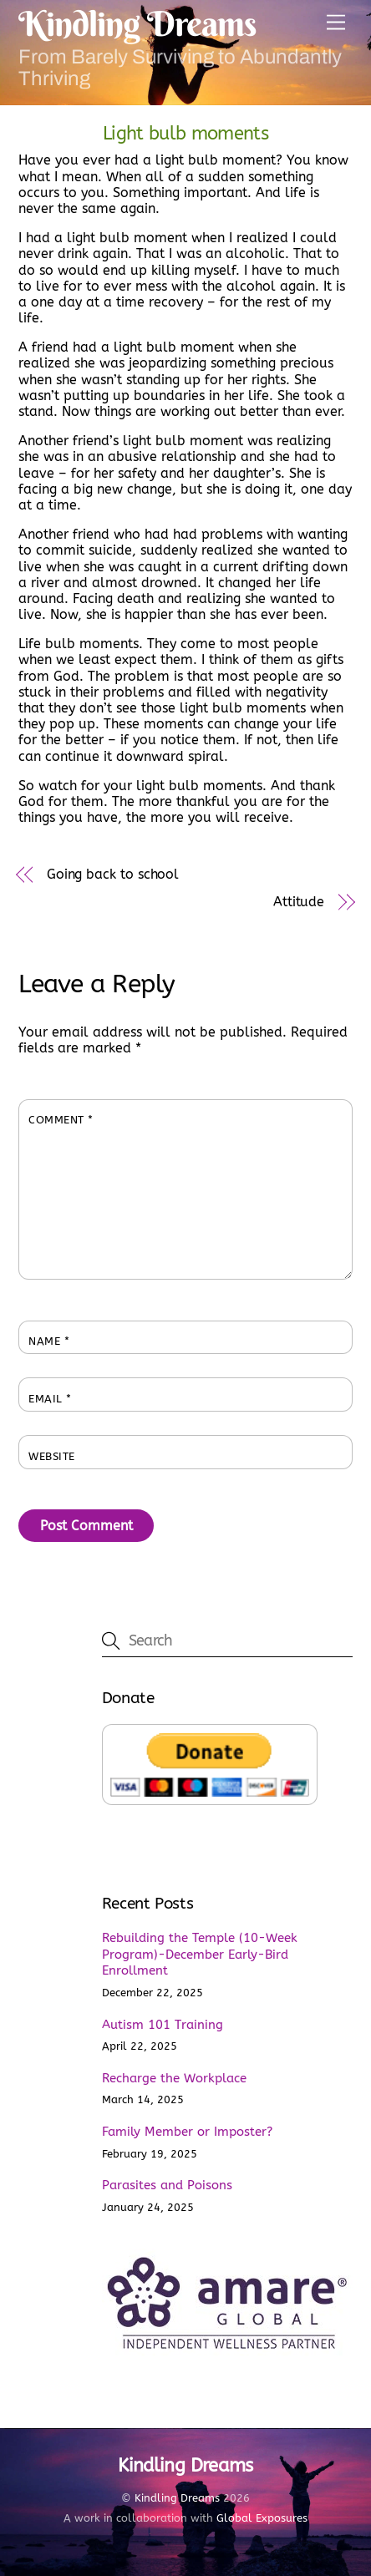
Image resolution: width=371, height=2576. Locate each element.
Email (50, 1398)
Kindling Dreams (177, 2498)
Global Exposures (261, 2518)
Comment (61, 1119)
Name (48, 1341)
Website (51, 1456)
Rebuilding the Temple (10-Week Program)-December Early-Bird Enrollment (199, 1954)
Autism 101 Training (162, 2024)
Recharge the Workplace (174, 2078)
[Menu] (336, 23)
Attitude (298, 902)
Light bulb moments (185, 133)
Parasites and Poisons (167, 2185)
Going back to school (113, 874)
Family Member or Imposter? (187, 2131)
